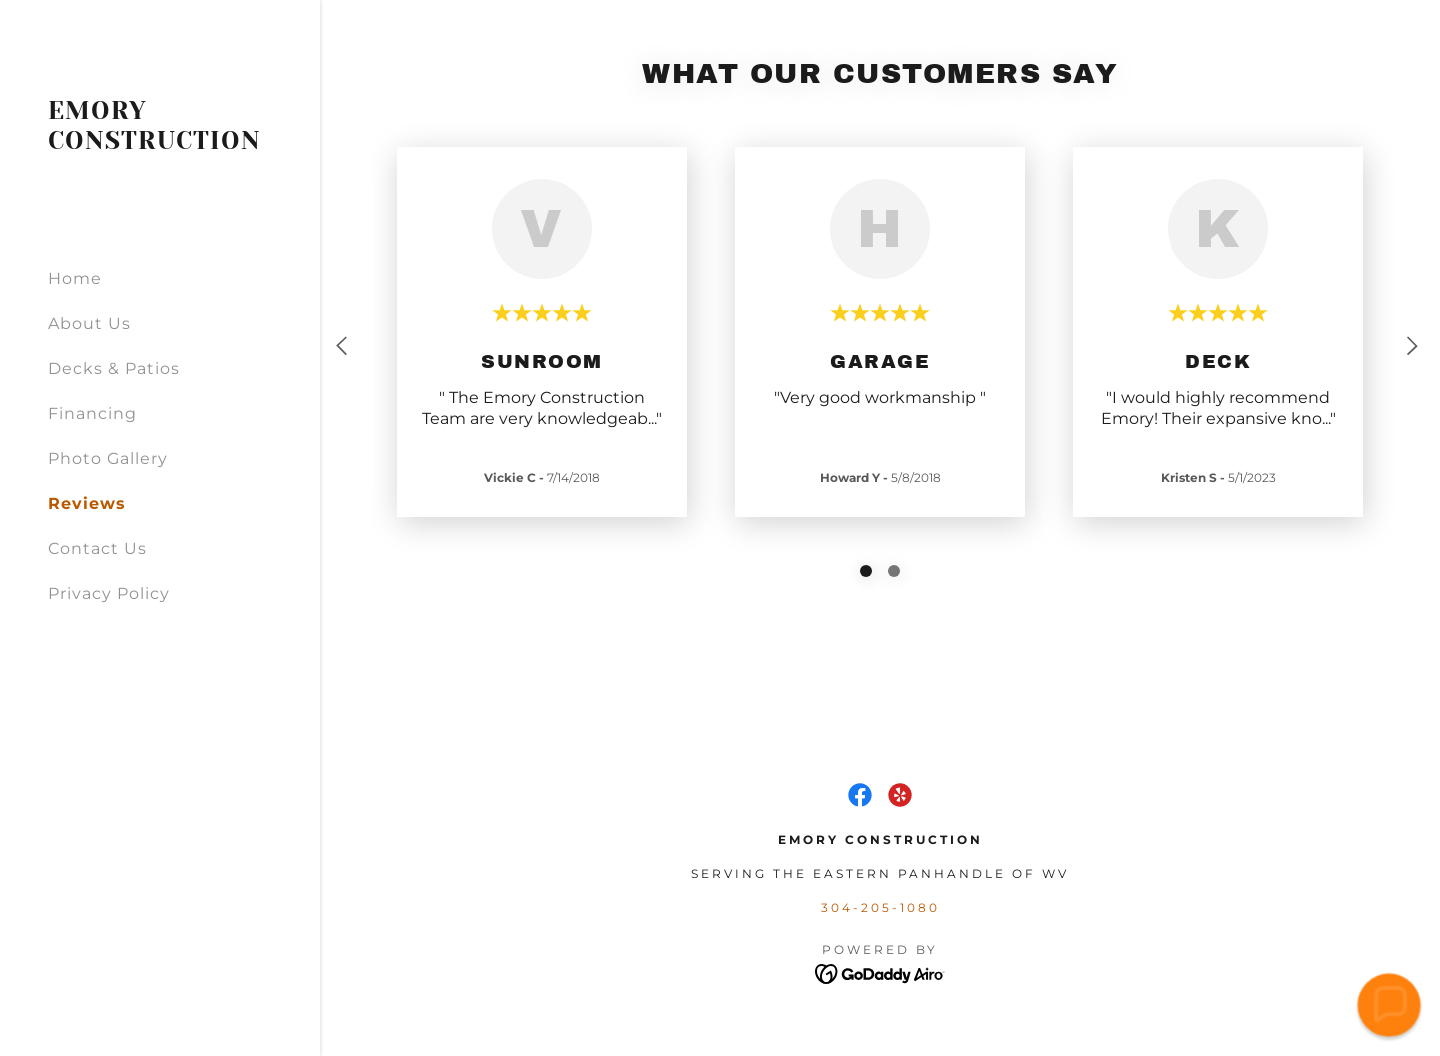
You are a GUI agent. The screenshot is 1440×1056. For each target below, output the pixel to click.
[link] (160, 143)
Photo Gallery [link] (108, 458)
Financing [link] (92, 413)
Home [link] (75, 278)
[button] (1389, 1005)
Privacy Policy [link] (109, 593)
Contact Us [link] (97, 548)
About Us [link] (89, 323)
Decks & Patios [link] (114, 368)
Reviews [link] (87, 503)
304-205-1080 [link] (880, 907)
